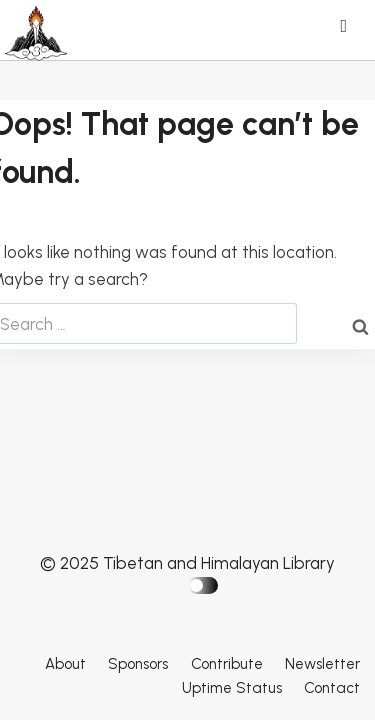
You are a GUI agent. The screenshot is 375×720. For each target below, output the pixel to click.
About (65, 664)
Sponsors (138, 664)
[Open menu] (348, 28)
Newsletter (322, 664)
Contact (332, 688)
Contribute (227, 664)
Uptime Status (232, 688)
